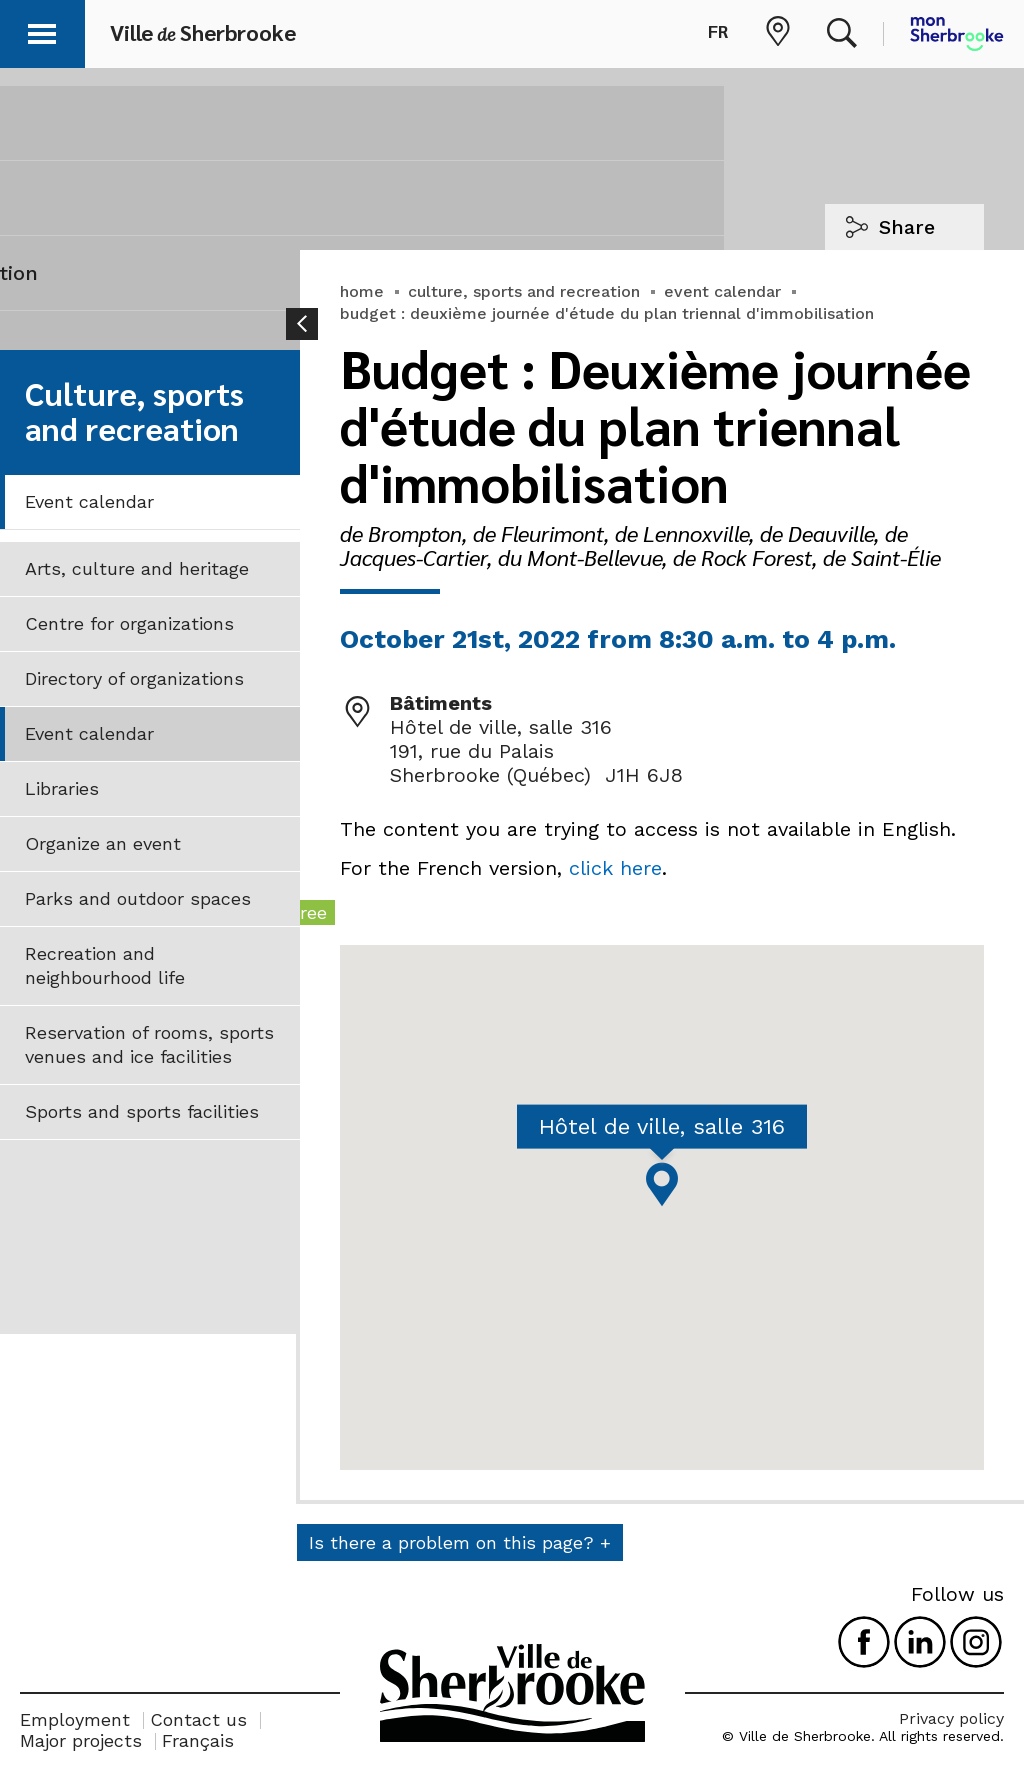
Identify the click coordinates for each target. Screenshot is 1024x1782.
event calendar (722, 291)
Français (198, 1740)
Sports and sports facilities (142, 1111)
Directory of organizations (134, 678)
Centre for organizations (129, 623)
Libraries (62, 788)
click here (615, 868)
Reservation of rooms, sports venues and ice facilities (149, 1044)
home (362, 291)
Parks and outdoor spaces (138, 898)
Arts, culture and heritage (137, 568)
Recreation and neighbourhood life (105, 965)
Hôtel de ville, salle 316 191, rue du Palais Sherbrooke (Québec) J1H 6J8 (536, 751)
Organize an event (103, 843)
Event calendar (89, 501)
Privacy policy (951, 1718)
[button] (42, 30)
